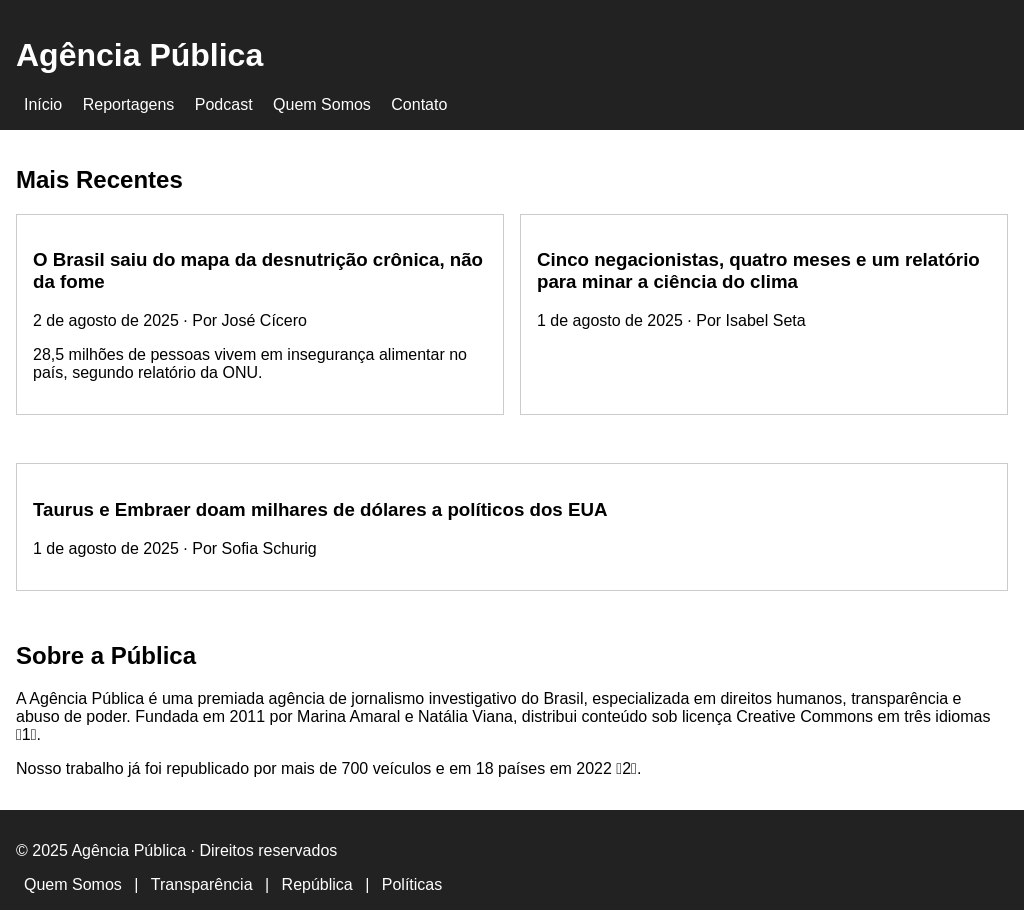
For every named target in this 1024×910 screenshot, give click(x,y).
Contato (419, 104)
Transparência (202, 884)
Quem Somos (322, 104)
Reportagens (129, 104)
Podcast (224, 104)
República (317, 884)
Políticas (412, 884)
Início (43, 104)
